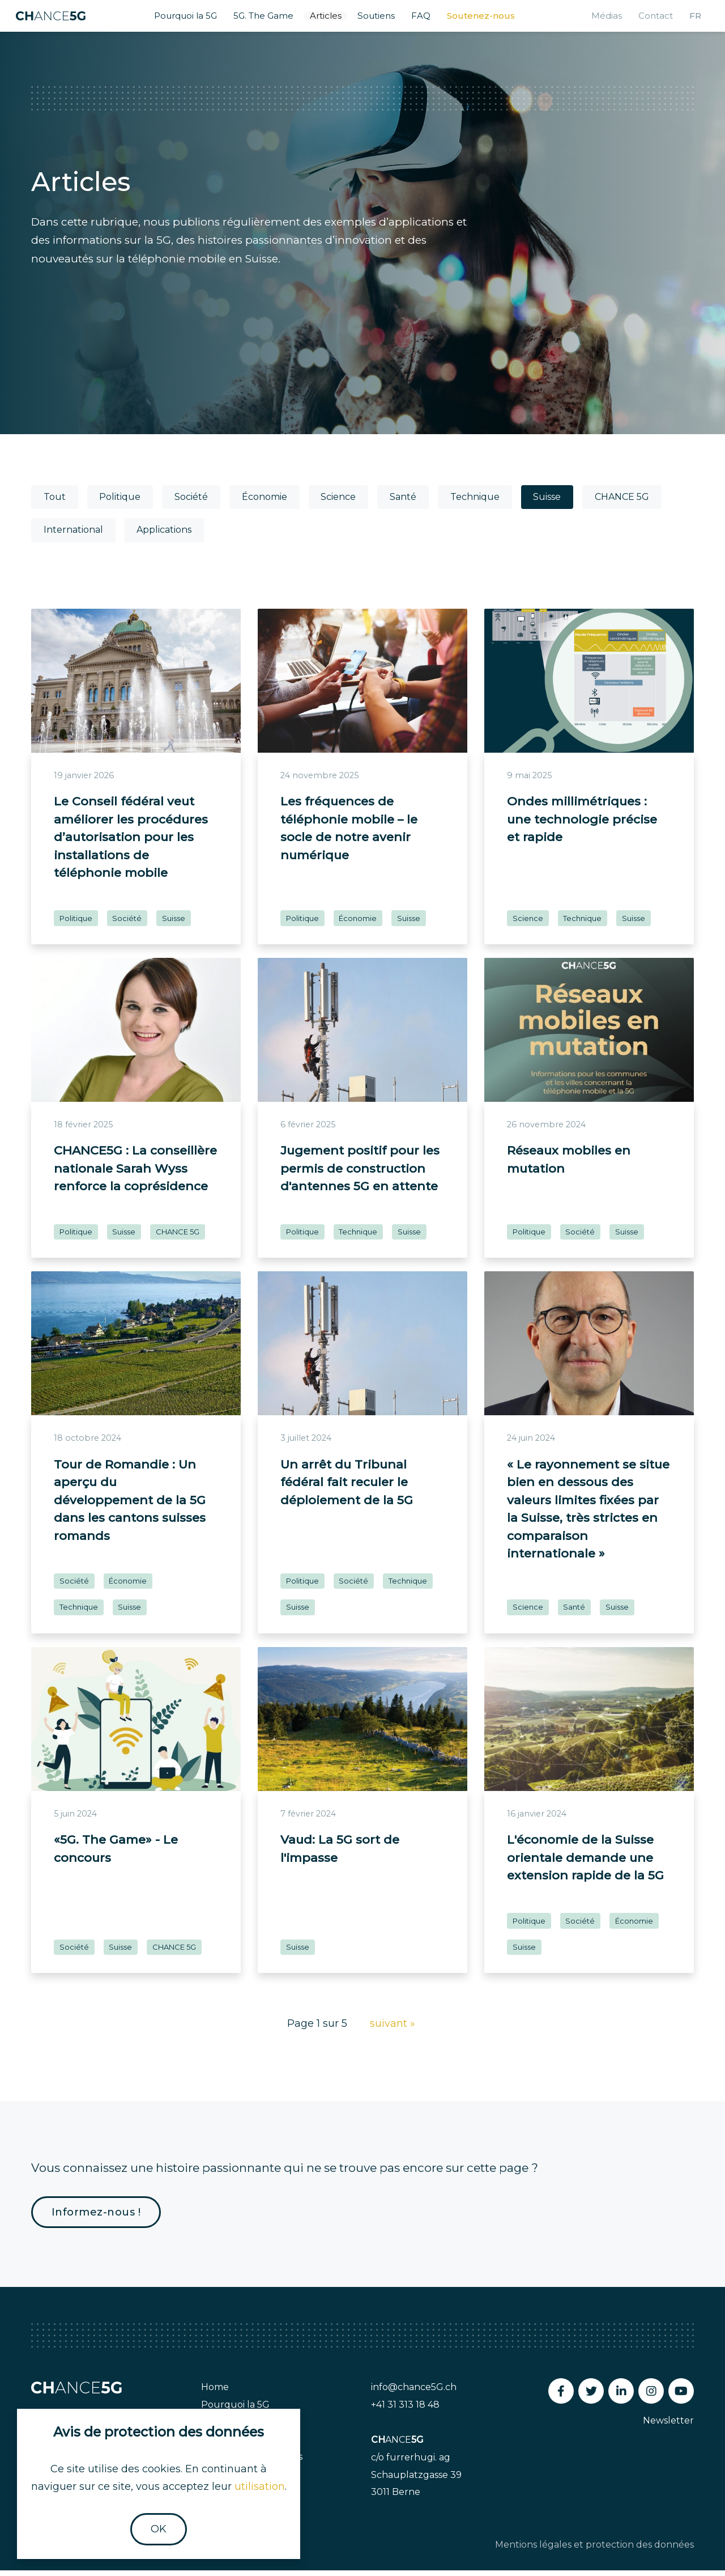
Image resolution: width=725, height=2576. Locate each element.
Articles (330, 19)
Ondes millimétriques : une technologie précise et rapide (582, 825)
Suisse (547, 503)
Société (191, 503)
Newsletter (668, 2426)
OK (159, 2529)
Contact (647, 19)
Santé (403, 503)
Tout (55, 503)
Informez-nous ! (96, 2218)
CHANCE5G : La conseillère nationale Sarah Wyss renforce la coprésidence (135, 1174)
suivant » (392, 2029)
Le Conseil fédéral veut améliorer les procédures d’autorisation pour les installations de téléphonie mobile (131, 843)
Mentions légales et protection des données (594, 2550)
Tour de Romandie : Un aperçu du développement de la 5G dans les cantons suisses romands (130, 1505)
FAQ (428, 19)
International (73, 536)
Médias (597, 19)
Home (215, 2393)
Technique (475, 503)
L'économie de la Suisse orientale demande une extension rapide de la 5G (585, 1863)
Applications (164, 536)
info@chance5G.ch (414, 2393)
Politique (119, 503)
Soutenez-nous (489, 19)
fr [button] (688, 19)
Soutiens (383, 19)
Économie (264, 503)
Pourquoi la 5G (182, 19)
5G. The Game (265, 19)
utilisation (259, 2486)
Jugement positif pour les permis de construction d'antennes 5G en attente (360, 1174)
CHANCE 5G (622, 503)
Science (338, 503)
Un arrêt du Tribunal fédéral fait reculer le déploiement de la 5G (346, 1488)
